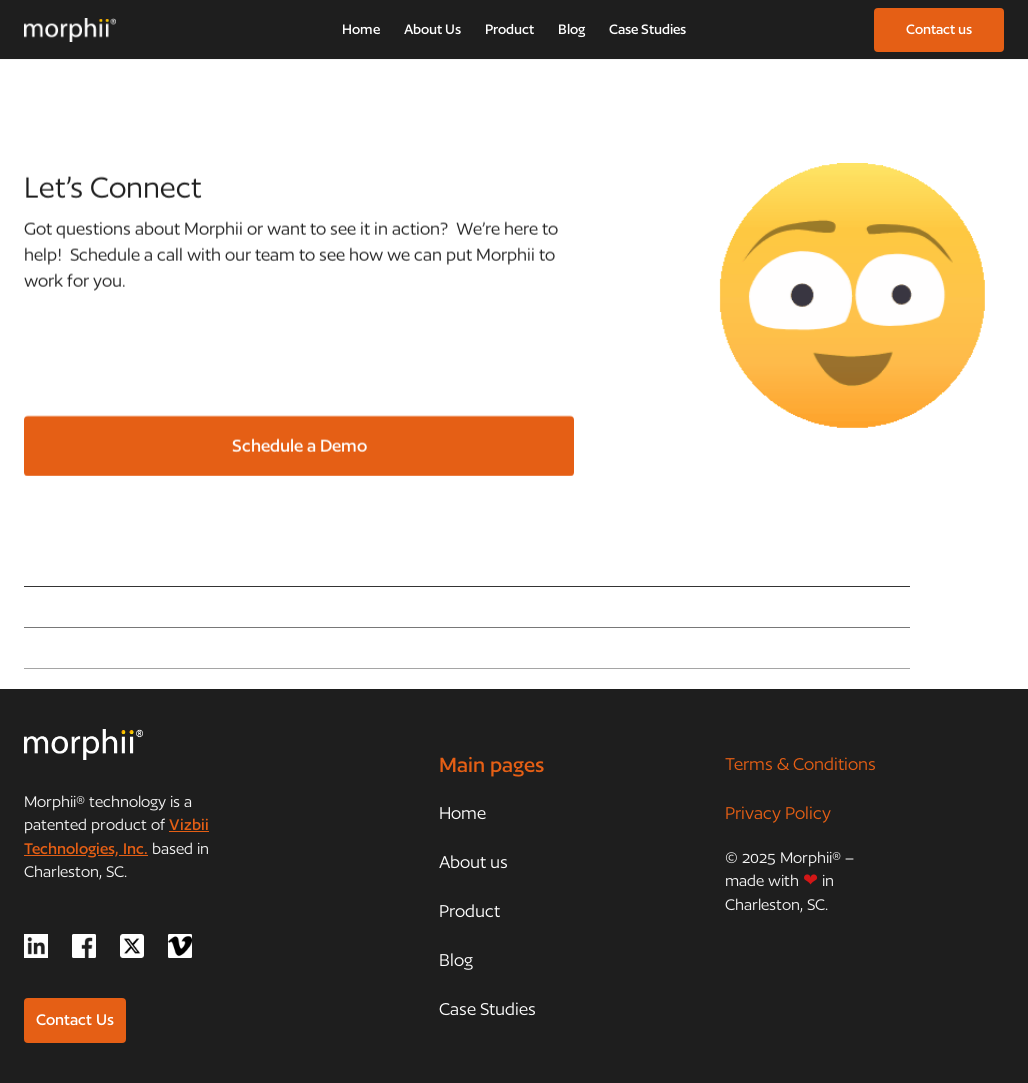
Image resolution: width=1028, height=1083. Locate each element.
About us (473, 861)
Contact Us (75, 1019)
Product (509, 29)
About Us (432, 29)
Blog (571, 29)
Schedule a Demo (299, 445)
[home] (70, 30)
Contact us (939, 29)
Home (361, 29)
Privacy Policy (778, 812)
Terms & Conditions (800, 763)
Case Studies (647, 29)
